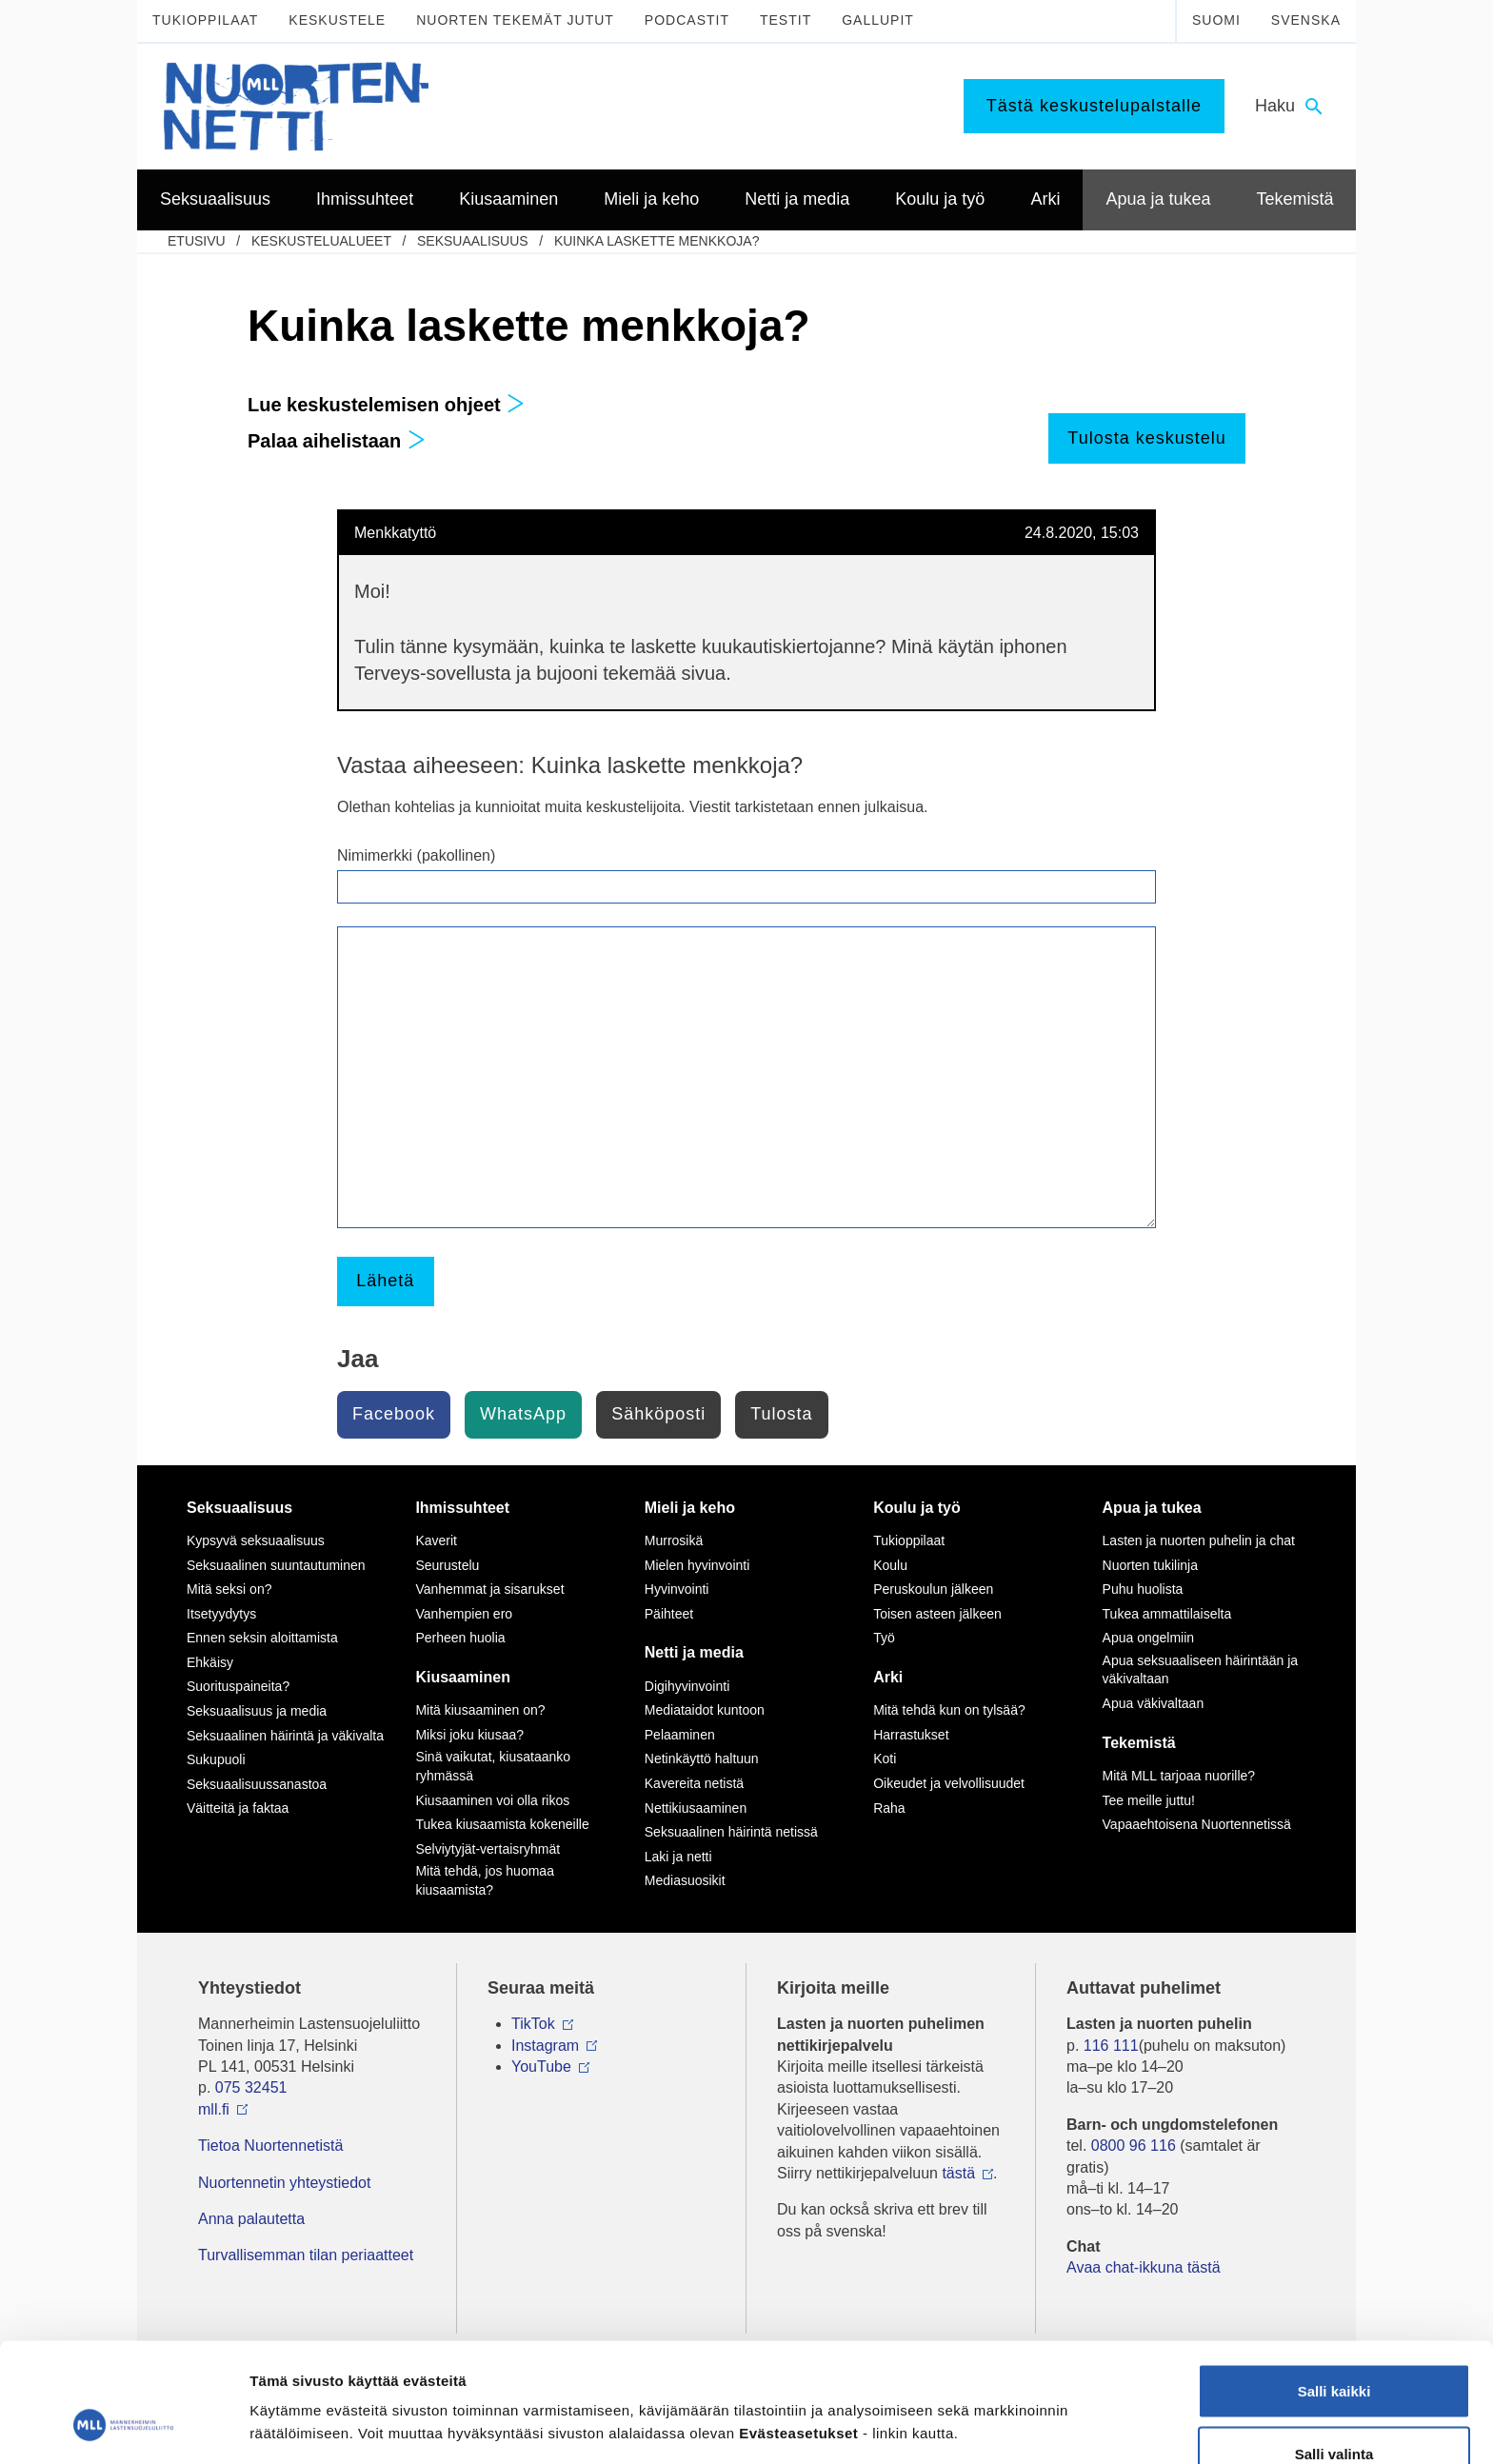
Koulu (890, 1565)
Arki (888, 1677)
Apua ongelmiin (1149, 1637)
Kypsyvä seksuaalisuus (256, 1540)
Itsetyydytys (221, 1613)
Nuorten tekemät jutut (515, 20)
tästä (958, 2173)
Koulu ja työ (917, 1508)
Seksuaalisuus (472, 240)
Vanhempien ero (463, 1613)
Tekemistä (1139, 1743)
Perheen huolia (460, 1637)
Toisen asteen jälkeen (937, 1613)
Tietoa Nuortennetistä (270, 2145)
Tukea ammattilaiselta (1167, 1613)
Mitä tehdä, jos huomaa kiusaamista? (484, 1880)
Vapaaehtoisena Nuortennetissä (1197, 1824)
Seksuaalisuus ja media (257, 1711)
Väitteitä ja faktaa (238, 1808)
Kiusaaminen (462, 1677)
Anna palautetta (251, 2219)
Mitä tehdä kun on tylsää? (949, 1710)
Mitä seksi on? (229, 1589)
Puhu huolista (1143, 1589)
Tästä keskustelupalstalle (1094, 105)
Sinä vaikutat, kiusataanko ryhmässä (492, 1766)
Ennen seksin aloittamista (262, 1637)
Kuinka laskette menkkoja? (657, 240)
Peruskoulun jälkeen (933, 1589)
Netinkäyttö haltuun (702, 1758)
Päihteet (669, 1613)
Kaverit (436, 1540)
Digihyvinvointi (687, 1686)
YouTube (541, 2066)
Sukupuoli (216, 1759)
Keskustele (337, 20)
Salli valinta (1334, 2351)
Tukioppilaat (205, 20)
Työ (884, 1637)
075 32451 (251, 2087)
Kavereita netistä (694, 1783)
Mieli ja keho (690, 1508)
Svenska (1306, 20)
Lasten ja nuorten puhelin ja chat (1199, 1540)
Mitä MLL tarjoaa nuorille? (1179, 1775)
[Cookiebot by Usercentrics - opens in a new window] (123, 2427)
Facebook (393, 1413)
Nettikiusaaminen (695, 1808)
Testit (785, 20)
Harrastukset (910, 1734)
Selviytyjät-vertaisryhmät (487, 1849)
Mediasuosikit (685, 1880)
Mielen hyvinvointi (697, 1565)
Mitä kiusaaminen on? (480, 1710)
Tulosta (781, 1413)
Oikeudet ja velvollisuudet (949, 1783)
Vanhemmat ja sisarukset (489, 1589)
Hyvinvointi (677, 1589)
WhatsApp (523, 1413)
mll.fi (213, 2109)
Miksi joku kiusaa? (469, 1734)
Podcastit (687, 20)
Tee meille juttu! (1149, 1800)
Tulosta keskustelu (1146, 437)
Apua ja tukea (1152, 1508)
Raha (889, 1808)
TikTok (533, 2024)
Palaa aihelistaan (337, 440)
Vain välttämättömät (1334, 2413)
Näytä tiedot (1018, 2392)
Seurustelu (447, 1565)
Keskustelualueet (321, 240)
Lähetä (385, 1280)
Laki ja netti (678, 1856)
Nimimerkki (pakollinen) (416, 855)
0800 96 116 (1133, 2145)
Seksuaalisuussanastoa (257, 1784)
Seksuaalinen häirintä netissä (731, 1831)
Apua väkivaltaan (1153, 1703)
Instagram (545, 2045)
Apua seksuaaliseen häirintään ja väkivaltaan (1200, 1670)
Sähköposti (658, 1413)
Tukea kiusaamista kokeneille (501, 1824)
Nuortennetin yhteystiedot (284, 2183)
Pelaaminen (680, 1734)
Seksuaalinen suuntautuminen (276, 1565)
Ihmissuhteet (462, 1508)
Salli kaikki (1334, 2288)
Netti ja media (694, 1652)
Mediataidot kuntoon (705, 1710)
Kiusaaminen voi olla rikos (492, 1800)
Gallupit (878, 20)
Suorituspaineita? (238, 1686)
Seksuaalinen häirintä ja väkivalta (285, 1735)
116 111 (1111, 2045)
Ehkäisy (210, 1662)
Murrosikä (674, 1540)
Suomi (1216, 20)
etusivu (197, 240)
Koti (884, 1758)
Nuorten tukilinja (1150, 1565)
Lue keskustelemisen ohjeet (386, 404)
